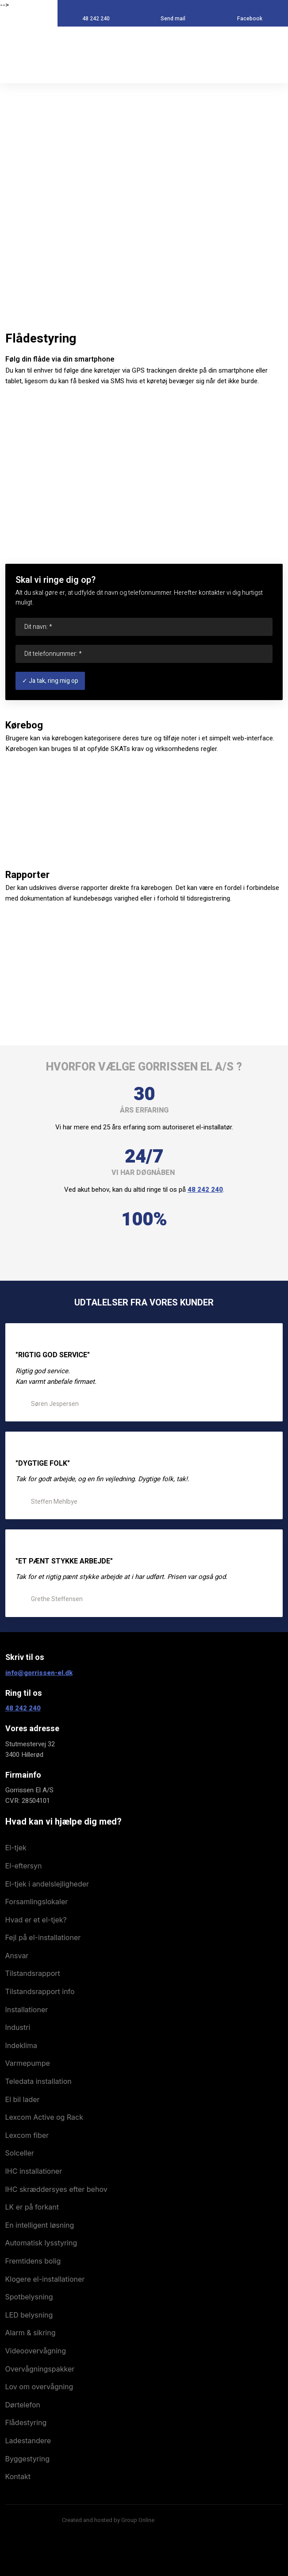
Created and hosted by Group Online (108, 2520)
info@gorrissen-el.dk (39, 1673)
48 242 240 (205, 1189)
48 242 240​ (23, 1708)
